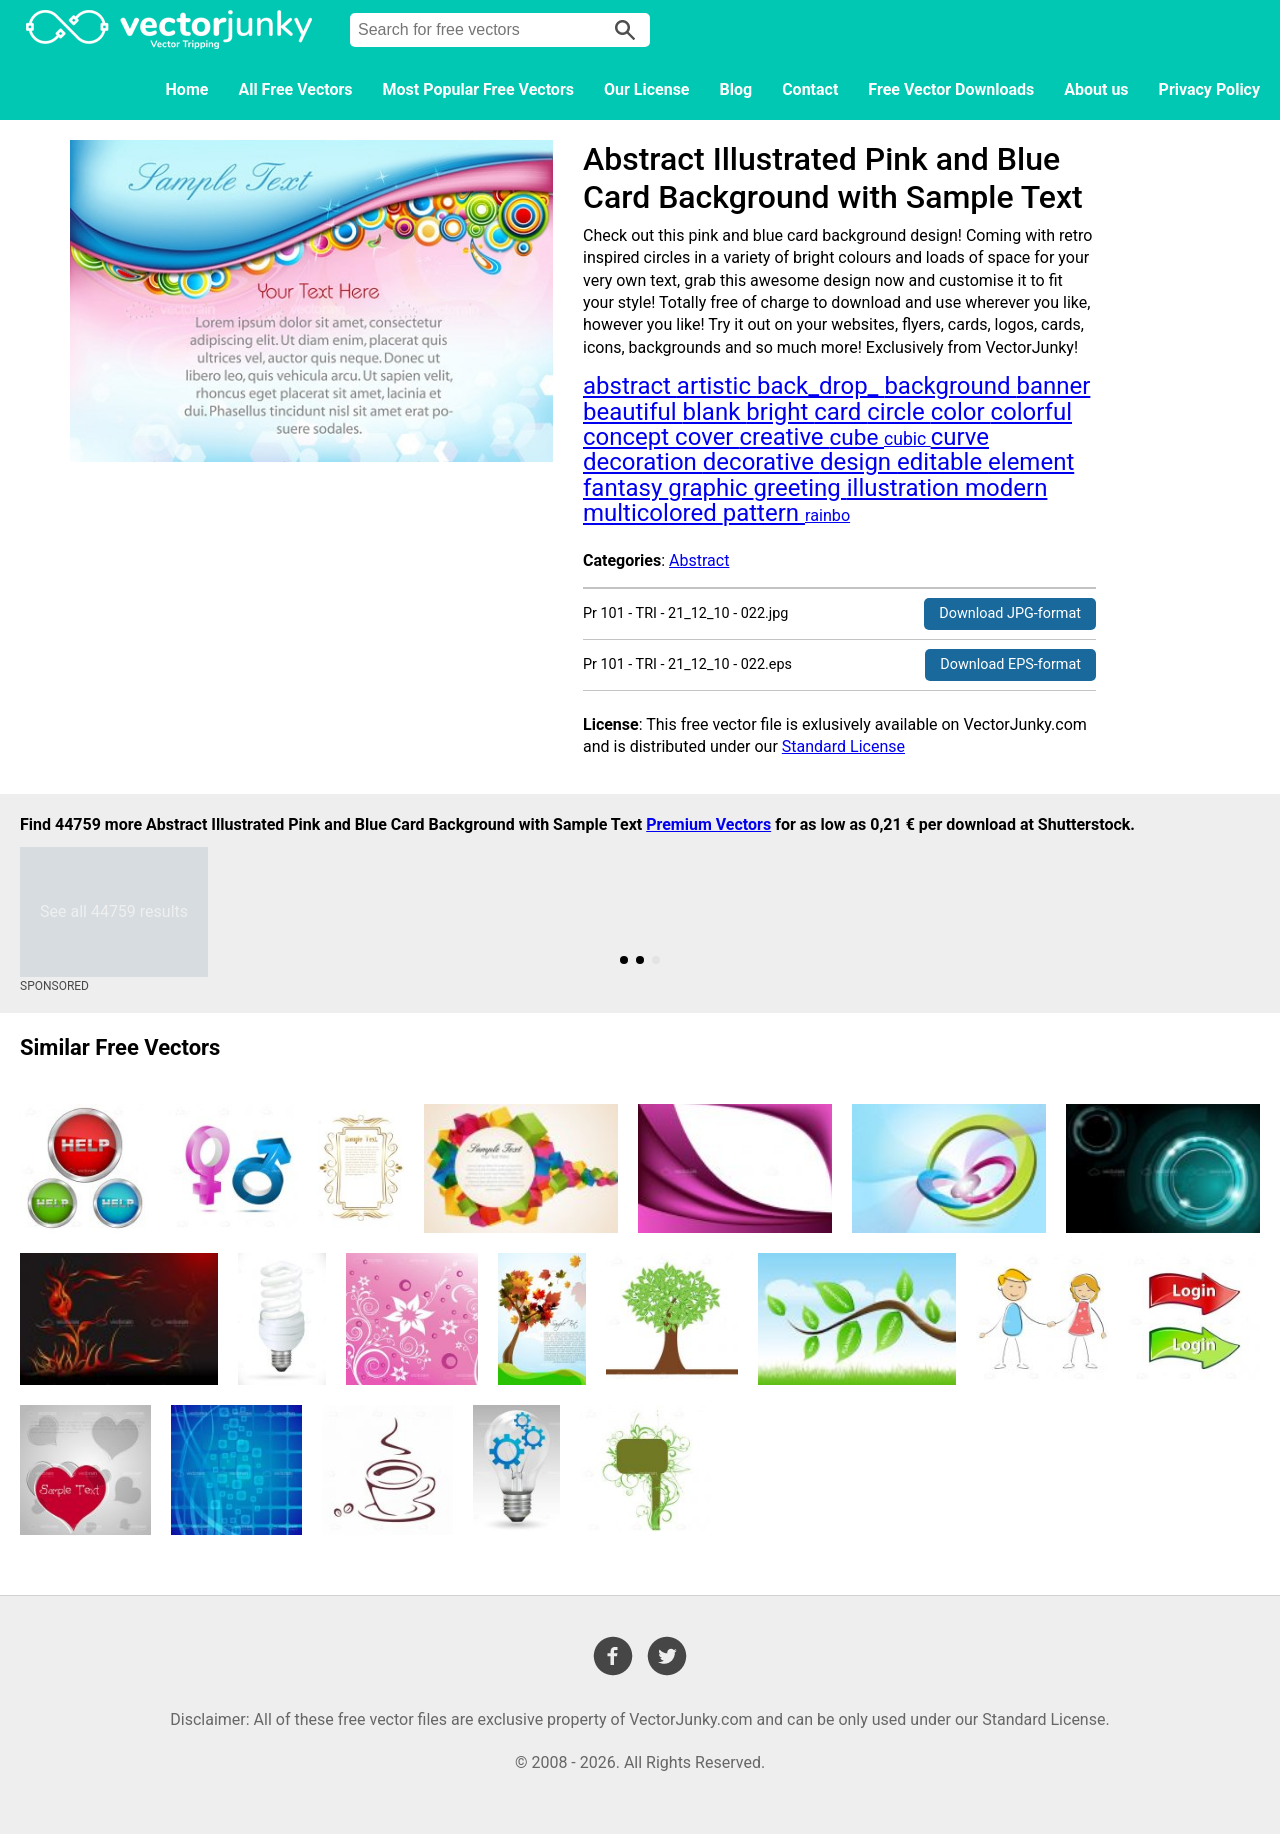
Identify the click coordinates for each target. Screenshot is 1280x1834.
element (1031, 462)
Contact (810, 89)
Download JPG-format (1010, 613)
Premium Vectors (708, 824)
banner (1053, 386)
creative (784, 437)
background (950, 386)
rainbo (827, 515)
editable (942, 462)
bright (780, 412)
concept (629, 437)
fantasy (625, 488)
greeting (800, 488)
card (840, 412)
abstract (630, 386)
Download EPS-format (1010, 664)
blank (715, 412)
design (858, 462)
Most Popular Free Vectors (478, 89)
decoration (643, 462)
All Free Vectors (295, 89)
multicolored (653, 513)
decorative (761, 462)
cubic (907, 439)
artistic (717, 386)
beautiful (633, 412)
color (961, 412)
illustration (906, 488)
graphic (710, 488)
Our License (647, 89)
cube (857, 437)
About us (1096, 89)
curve (960, 437)
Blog (736, 89)
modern (1006, 488)
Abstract (699, 560)
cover (707, 437)
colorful (1032, 412)
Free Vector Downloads (951, 89)
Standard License (843, 746)
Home (187, 89)
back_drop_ (820, 386)
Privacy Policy (1209, 89)
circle (898, 412)
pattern (764, 513)
